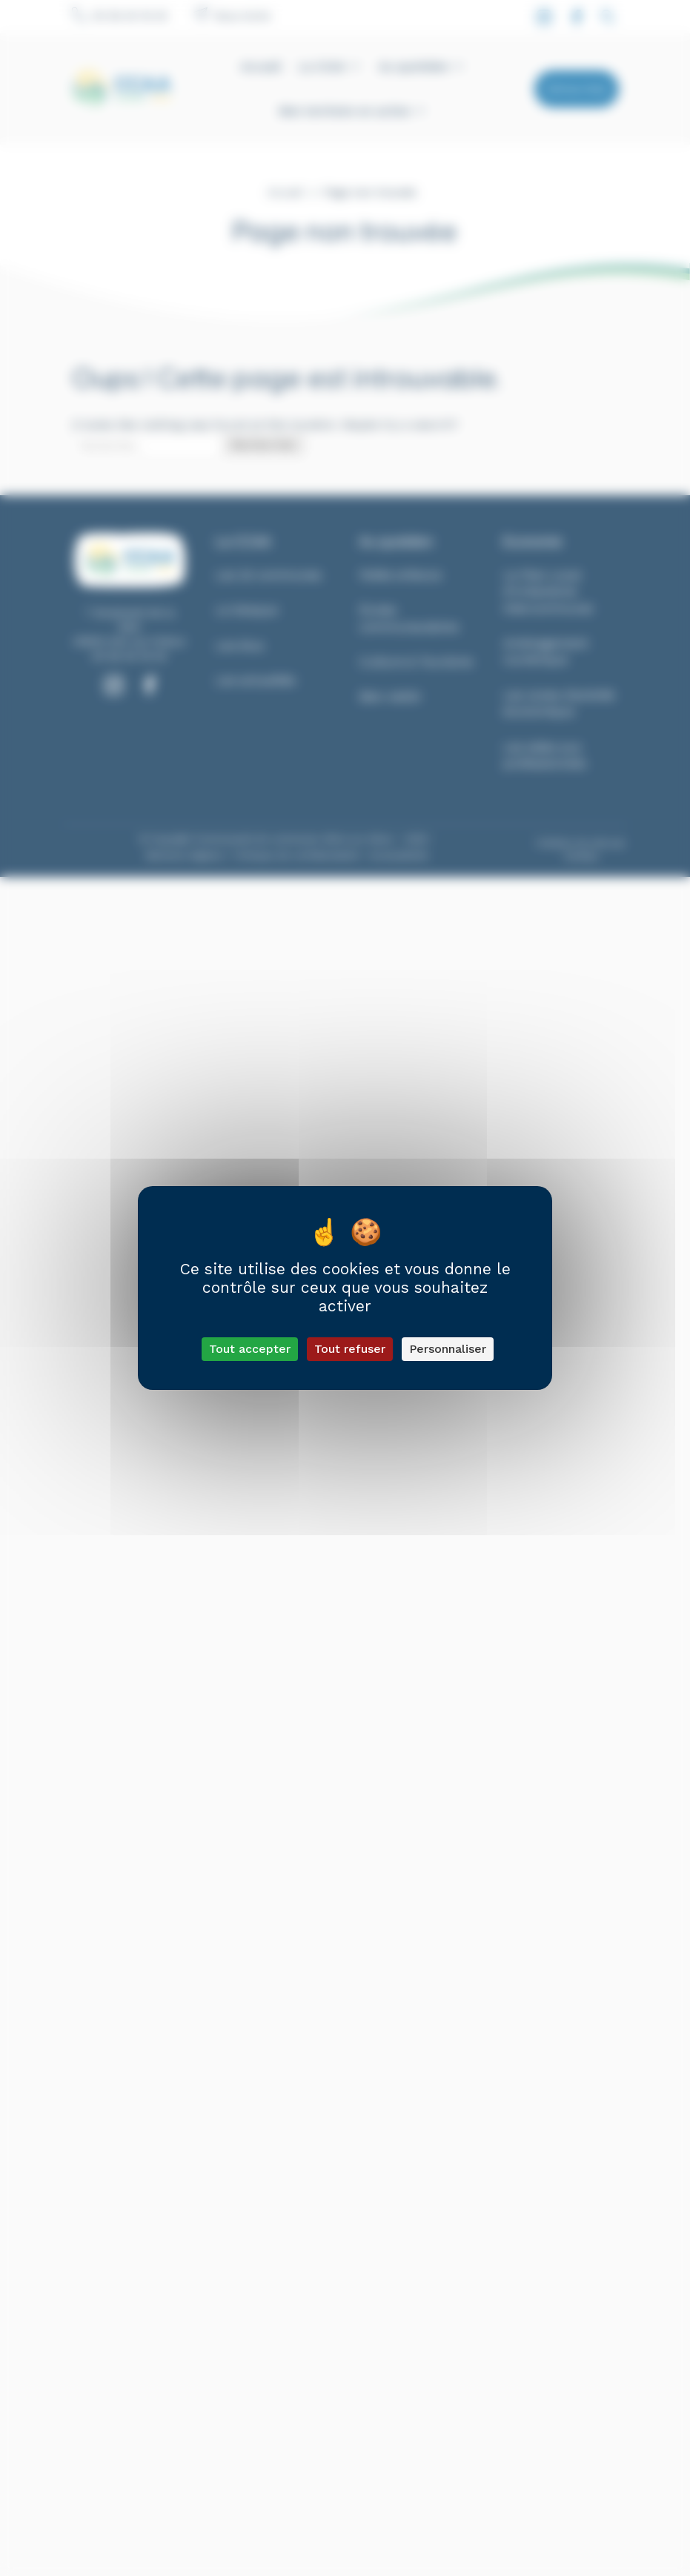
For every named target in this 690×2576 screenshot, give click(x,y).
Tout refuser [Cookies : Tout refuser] (349, 1349)
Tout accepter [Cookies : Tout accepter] (250, 1349)
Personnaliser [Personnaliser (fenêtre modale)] (447, 1349)
